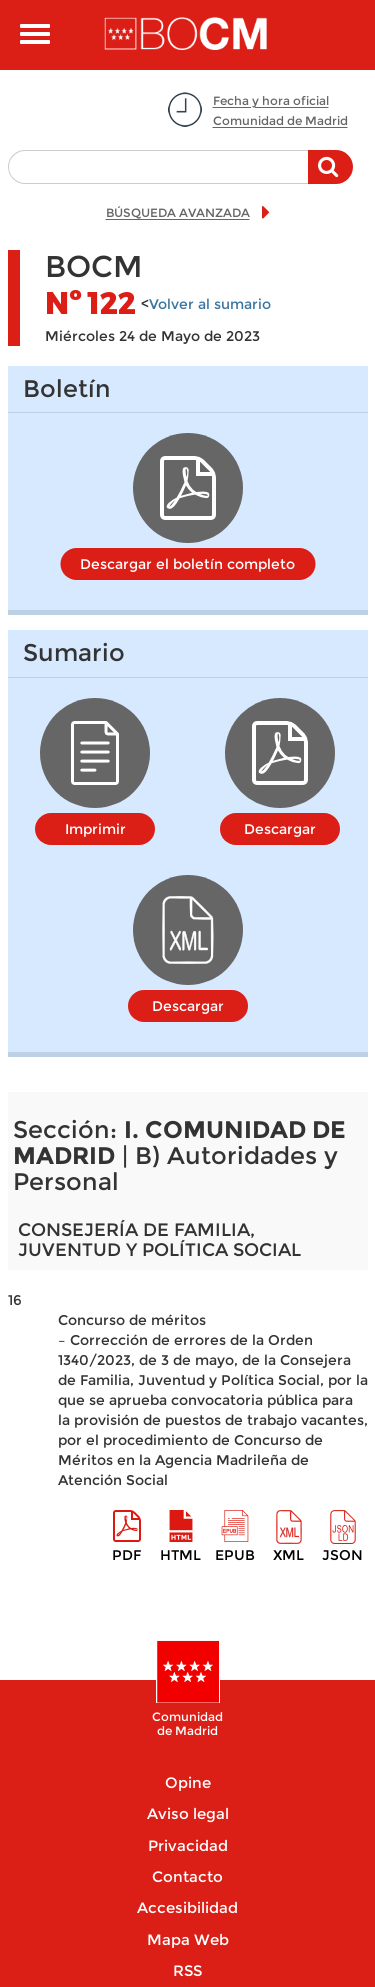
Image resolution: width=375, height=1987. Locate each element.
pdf (126, 1555)
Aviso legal (188, 1813)
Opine (188, 1782)
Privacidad (188, 1845)
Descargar (280, 829)
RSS (187, 1970)
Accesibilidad (187, 1907)
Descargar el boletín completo (187, 564)
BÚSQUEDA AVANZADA (178, 212)
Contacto (187, 1876)
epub (235, 1555)
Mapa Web (188, 1939)
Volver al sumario (210, 304)
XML (288, 1555)
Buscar (330, 177)
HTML (180, 1555)
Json (342, 1555)
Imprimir (95, 829)
